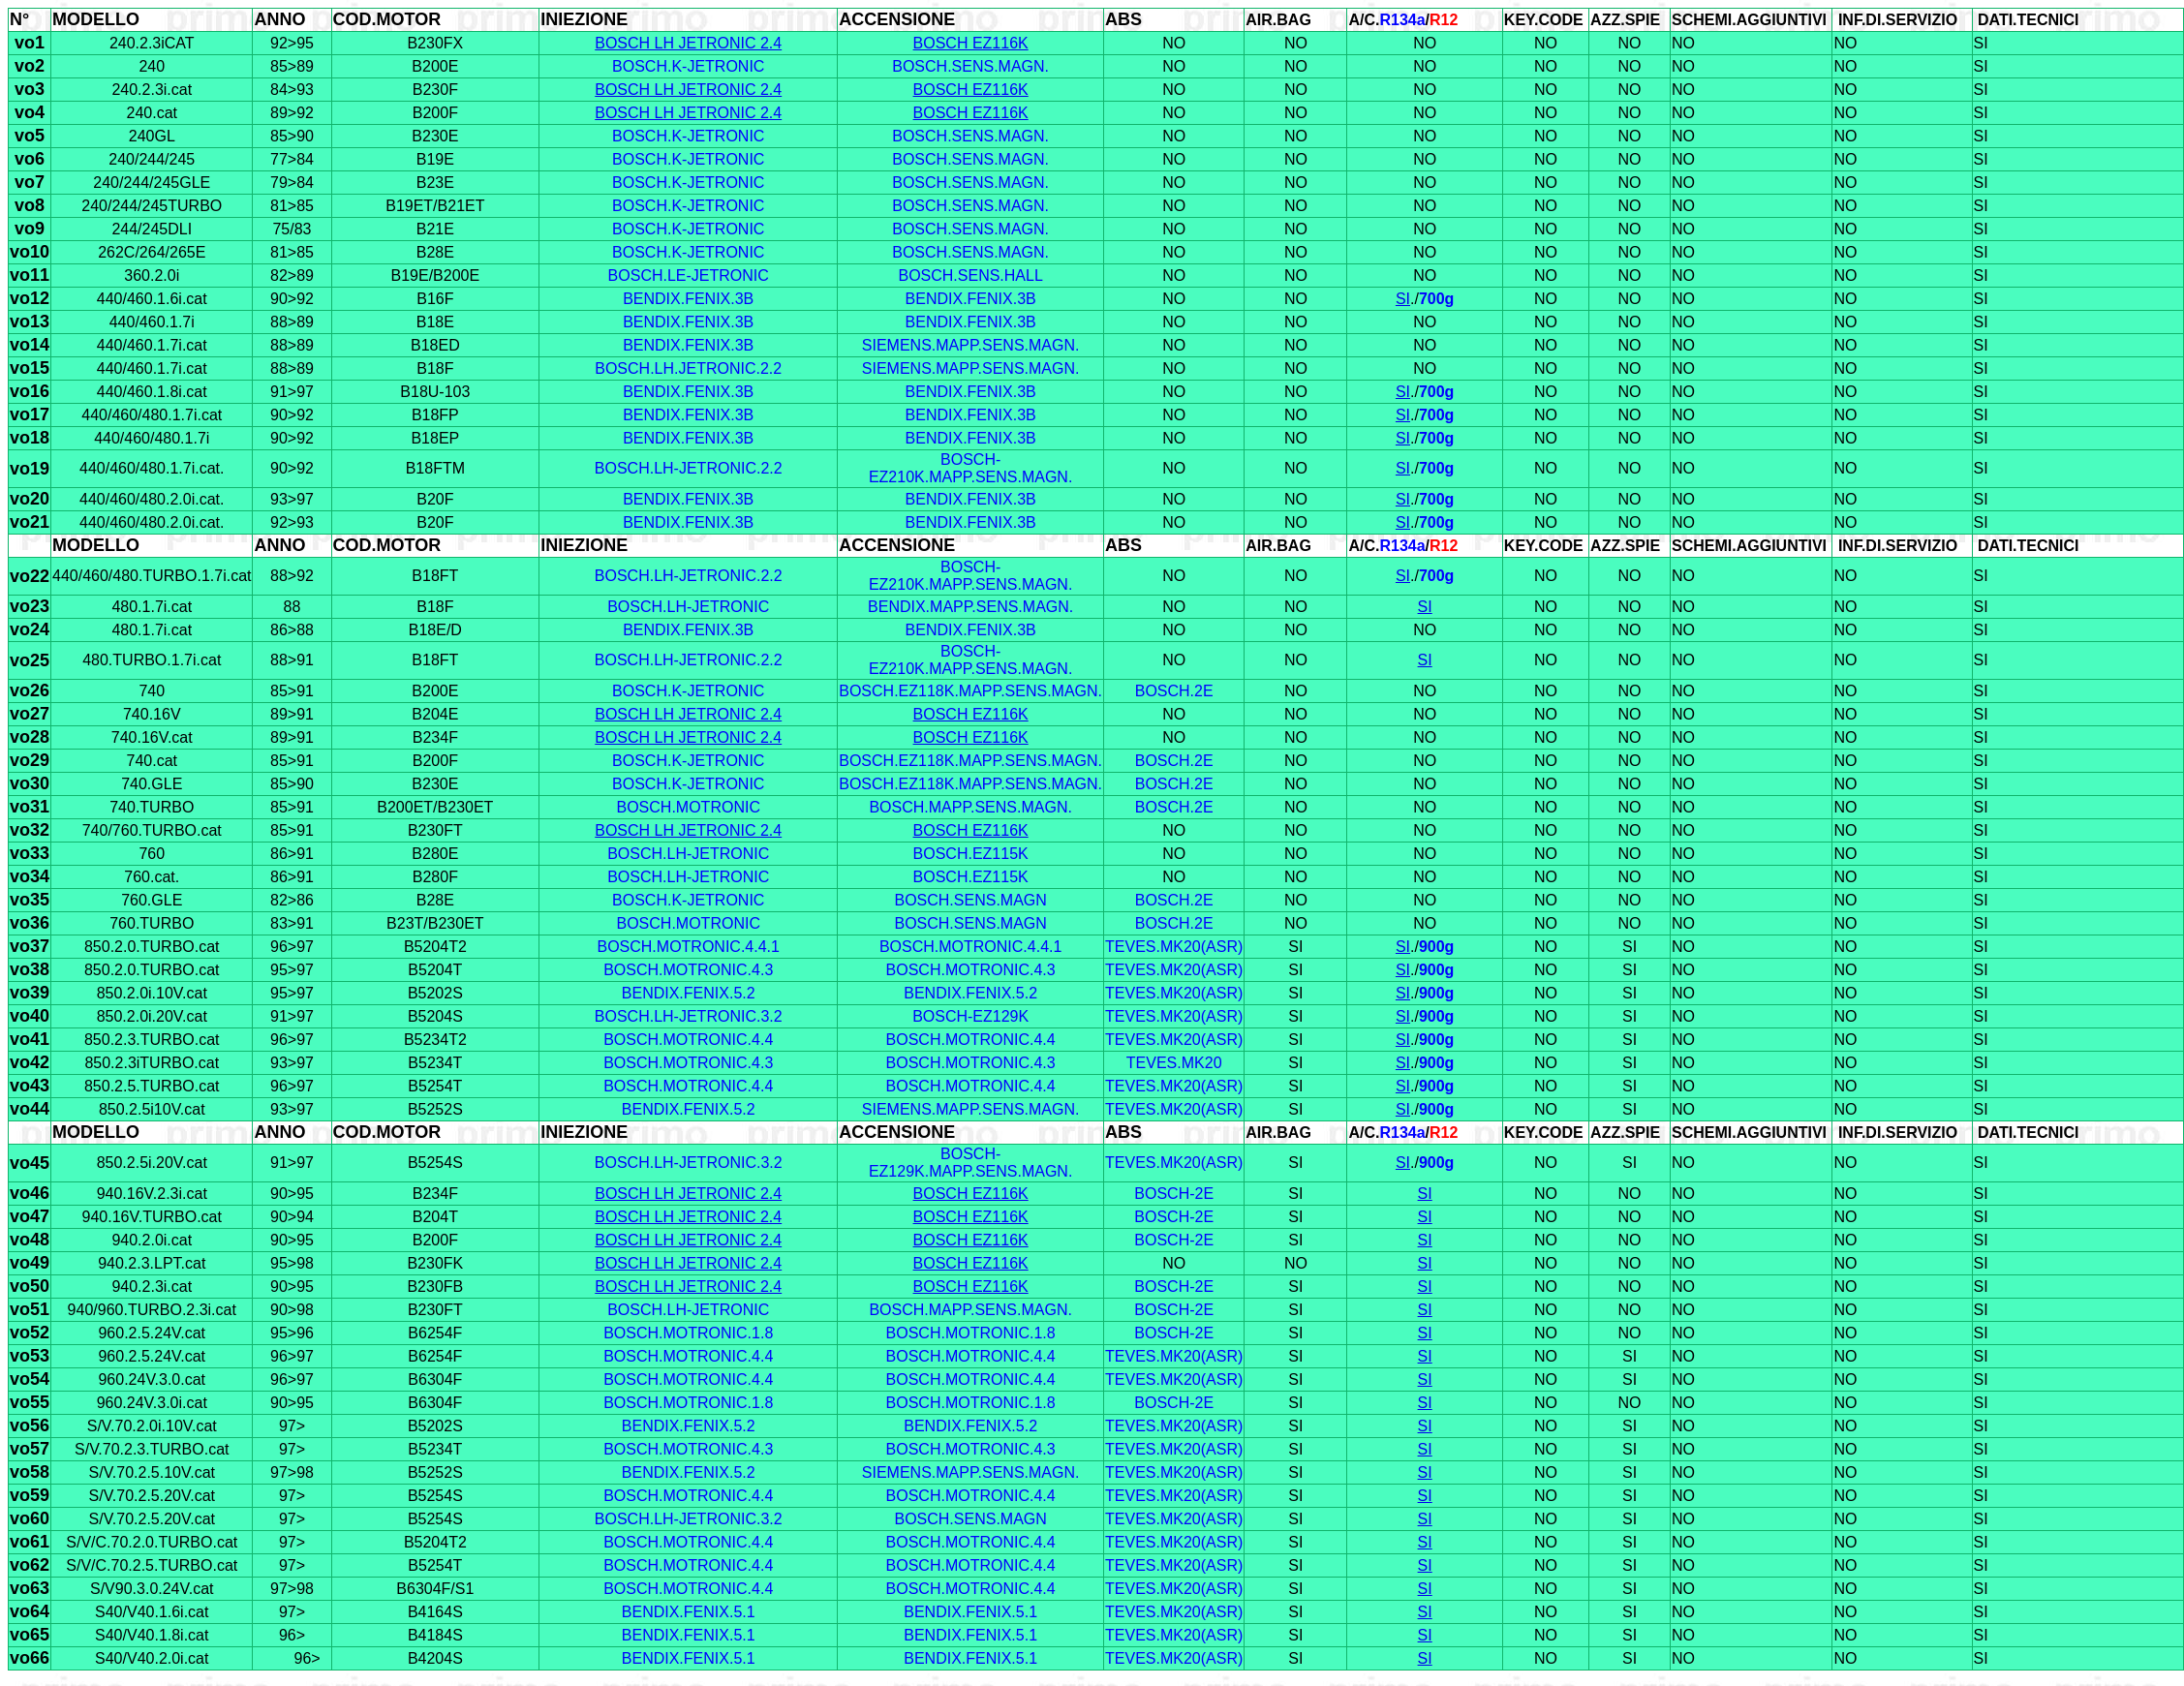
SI (1403, 299)
